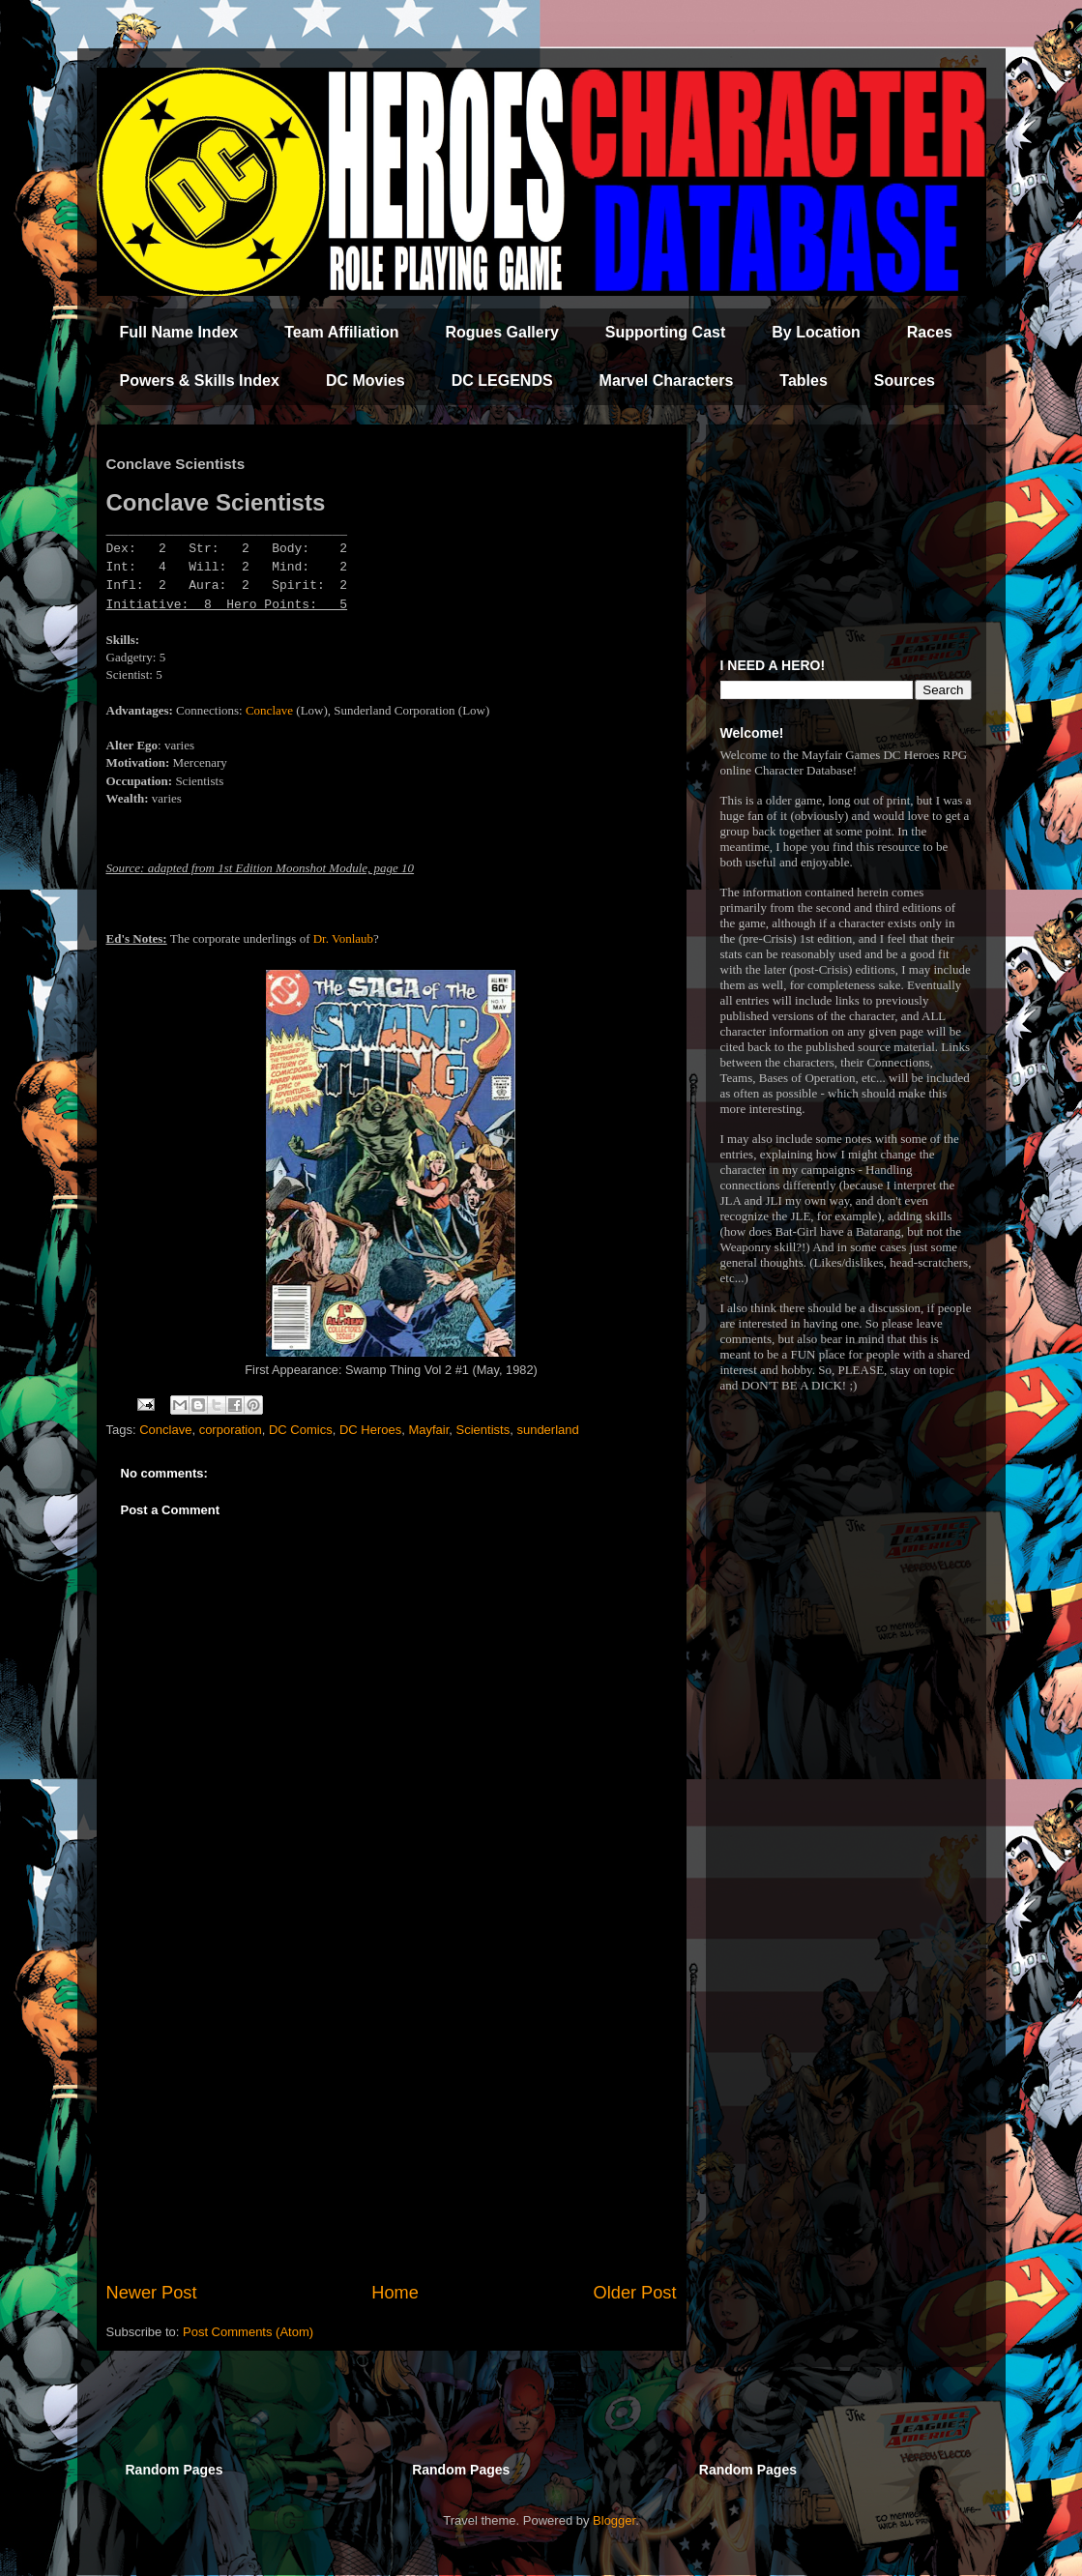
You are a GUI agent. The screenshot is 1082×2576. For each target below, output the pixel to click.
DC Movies (365, 380)
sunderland (547, 1429)
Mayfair (428, 1429)
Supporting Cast (665, 332)
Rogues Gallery (501, 332)
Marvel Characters (666, 380)
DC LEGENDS (502, 380)
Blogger (614, 2520)
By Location (816, 332)
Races (929, 332)
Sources (904, 380)
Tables (803, 380)
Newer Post (151, 2292)
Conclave (269, 710)
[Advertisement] (391, 2120)
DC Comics (301, 1429)
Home (395, 2292)
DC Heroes (370, 1429)
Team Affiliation (341, 332)
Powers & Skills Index (199, 380)
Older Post (635, 2292)
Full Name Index (179, 332)
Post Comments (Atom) (248, 2332)
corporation (230, 1429)
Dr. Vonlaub (343, 938)
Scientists (483, 1429)
